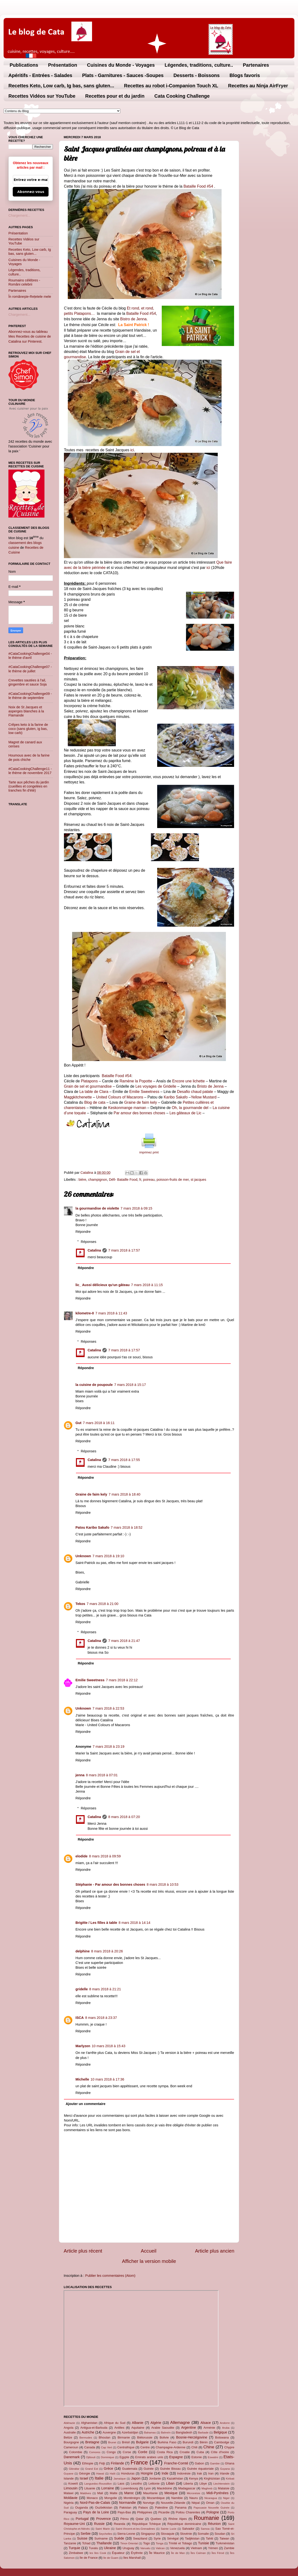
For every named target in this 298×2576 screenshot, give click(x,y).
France (139, 2462)
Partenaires (256, 65)
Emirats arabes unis (149, 2457)
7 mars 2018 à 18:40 (124, 1494)
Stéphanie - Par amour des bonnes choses (110, 1884)
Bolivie (164, 2437)
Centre (145, 2447)
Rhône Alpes (177, 2519)
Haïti (113, 2473)
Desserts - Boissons (197, 75)
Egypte (124, 2457)
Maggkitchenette (78, 1097)
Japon (135, 2478)
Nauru (193, 2498)
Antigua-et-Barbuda (93, 2427)
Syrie (157, 2538)
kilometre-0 (84, 1313)
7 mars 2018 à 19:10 (108, 1556)
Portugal (82, 2519)
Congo (111, 2452)
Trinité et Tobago (180, 2543)
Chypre (229, 2447)
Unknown (83, 1556)
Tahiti (209, 2538)
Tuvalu (93, 2548)
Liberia (188, 2483)
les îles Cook (97, 2553)
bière (82, 1179)
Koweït (73, 2483)
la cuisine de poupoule (94, 1385)
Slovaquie (167, 2533)
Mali (100, 2493)
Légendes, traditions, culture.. (199, 65)
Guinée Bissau (170, 2468)
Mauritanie (150, 2493)
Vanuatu (145, 2548)
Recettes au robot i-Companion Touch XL (171, 85)
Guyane (68, 2473)
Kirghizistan (212, 2478)
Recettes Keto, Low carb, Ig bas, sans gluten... (61, 85)
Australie (70, 2432)
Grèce (108, 2468)
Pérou (124, 2519)
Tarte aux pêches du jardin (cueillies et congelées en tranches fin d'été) (28, 786)
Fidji (102, 2463)
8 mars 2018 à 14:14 (134, 1923)
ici (132, 450)
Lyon (147, 2488)
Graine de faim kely (140, 1102)
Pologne (212, 2512)
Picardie (164, 2512)
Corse (127, 2452)
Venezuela (177, 2548)
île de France (89, 2557)
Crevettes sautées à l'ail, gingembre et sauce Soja (27, 682)
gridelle (81, 1989)
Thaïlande (104, 2543)
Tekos (80, 1604)
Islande (69, 2478)
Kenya (193, 2478)
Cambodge (221, 2442)
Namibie (177, 2498)
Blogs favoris (245, 75)
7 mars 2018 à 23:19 (108, 1746)
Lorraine (107, 2488)
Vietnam (196, 2548)
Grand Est (91, 2468)
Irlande (225, 2473)
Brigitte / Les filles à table (96, 1923)
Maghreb (206, 2488)
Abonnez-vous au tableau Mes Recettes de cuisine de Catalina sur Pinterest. (29, 336)
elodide (81, 1856)
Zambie (229, 2548)
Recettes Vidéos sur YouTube (41, 96)
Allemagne (180, 2422)
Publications (24, 65)
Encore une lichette (188, 1081)
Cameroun (71, 2447)
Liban (170, 2483)
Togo (146, 2543)
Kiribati (230, 2478)
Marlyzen (82, 2046)
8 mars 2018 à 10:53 (162, 1884)
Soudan (220, 2533)
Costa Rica (165, 2452)
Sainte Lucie (168, 2528)
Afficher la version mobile (149, 2261)
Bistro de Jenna (133, 319)
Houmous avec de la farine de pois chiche (29, 757)
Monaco (92, 2498)
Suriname (101, 2538)
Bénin (204, 2442)
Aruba (226, 2427)
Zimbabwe (76, 2553)
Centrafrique (125, 2447)
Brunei (112, 2442)
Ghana (229, 2463)
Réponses (88, 1242)
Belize (68, 2437)
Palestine (161, 2507)
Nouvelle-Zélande (173, 2502)
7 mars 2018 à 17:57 (124, 1250)
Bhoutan (104, 2437)
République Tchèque (146, 2524)
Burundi (188, 2442)
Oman (210, 2502)
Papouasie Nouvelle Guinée (211, 2507)
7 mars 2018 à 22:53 (108, 1708)
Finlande (117, 2463)
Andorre (225, 2422)
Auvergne (109, 2432)
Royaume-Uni (74, 2524)
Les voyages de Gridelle (155, 1086)
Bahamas (150, 2432)
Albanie (137, 2423)
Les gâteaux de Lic (185, 1113)
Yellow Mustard (204, 1097)
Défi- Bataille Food (123, 1179)
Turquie (74, 2548)
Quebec (155, 2519)
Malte (114, 2493)
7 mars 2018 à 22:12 (122, 1680)
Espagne (176, 2457)
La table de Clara (93, 1092)
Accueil (148, 2251)
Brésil (126, 2442)
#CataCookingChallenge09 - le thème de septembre (30, 696)
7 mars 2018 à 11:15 (147, 1285)
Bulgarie (142, 2442)
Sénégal (173, 2538)
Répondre (83, 1232)
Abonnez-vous (30, 192)
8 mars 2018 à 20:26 (107, 1951)
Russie (99, 2524)
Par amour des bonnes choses (139, 1113)
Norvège (149, 2502)
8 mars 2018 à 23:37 (101, 2018)
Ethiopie (87, 2463)
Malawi (68, 2493)
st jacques (198, 1179)
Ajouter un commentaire (86, 2104)
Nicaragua (210, 2498)
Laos (121, 2483)
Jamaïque (120, 2478)
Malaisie (224, 2488)
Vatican (160, 2548)
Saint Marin (102, 2528)
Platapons (90, 1081)
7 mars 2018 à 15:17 (130, 1385)
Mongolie (110, 2498)
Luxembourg (129, 2488)
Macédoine (164, 2488)
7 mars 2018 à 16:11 (99, 1423)
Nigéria (69, 2502)
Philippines (144, 2512)
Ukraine (110, 2548)
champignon (97, 1179)
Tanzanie (70, 2543)
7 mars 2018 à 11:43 (111, 1313)
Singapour (148, 2533)
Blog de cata (94, 1102)
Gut (78, 1423)
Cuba (200, 2452)
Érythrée (137, 2553)
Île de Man (178, 2553)
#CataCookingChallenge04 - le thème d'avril (30, 656)
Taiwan (224, 2538)
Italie (99, 2478)
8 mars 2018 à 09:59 (105, 1856)
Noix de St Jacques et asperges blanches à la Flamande (26, 711)
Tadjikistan (192, 2538)
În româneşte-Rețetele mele (29, 296)
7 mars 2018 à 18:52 (127, 1527)
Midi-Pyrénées (217, 2493)
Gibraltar (74, 2468)
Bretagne (92, 2442)
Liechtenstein (221, 2483)
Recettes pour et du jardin (115, 96)
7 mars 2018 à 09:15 (136, 1208)
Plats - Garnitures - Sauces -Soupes (123, 75)
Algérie (155, 2423)
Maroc (129, 2493)
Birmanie (124, 2437)
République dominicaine (184, 2524)
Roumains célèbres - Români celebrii (24, 282)
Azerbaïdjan (130, 2432)
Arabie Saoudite (162, 2427)
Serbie (86, 2533)
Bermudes (86, 2437)
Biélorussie (144, 2437)
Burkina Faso (167, 2442)
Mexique (170, 2493)
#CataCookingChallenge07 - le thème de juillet (30, 669)
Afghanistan (89, 2423)
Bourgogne (71, 2442)
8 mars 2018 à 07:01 (102, 1775)
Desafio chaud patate (195, 1092)
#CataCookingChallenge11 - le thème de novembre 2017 (30, 771)
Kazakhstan (175, 2478)
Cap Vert (106, 2447)
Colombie (75, 2452)
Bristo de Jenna (210, 1086)
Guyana (225, 2468)
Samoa (205, 2528)
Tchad (86, 2543)
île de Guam (110, 2557)
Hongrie (147, 2473)
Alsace (205, 2423)
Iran (210, 2473)
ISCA (79, 2018)
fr (140, 1179)
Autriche (87, 2432)
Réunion (214, 2524)
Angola (68, 2427)
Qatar (139, 2519)
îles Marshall (132, 2557)
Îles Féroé (217, 2553)
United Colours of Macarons (119, 1097)
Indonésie (184, 2473)
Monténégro (132, 2498)
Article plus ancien (214, 2251)
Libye (203, 2483)
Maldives (85, 2493)
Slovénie (186, 2533)
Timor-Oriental (129, 2543)
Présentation (62, 65)
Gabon (199, 2463)
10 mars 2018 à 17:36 (107, 2079)
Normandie (127, 2502)
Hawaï (100, 2473)
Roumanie (206, 2518)
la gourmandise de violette (97, 1208)
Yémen (213, 2548)
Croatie (185, 2452)
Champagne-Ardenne (171, 2447)
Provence (103, 2519)
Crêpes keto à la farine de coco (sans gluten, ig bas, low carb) (28, 729)
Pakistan (125, 2507)
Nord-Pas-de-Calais (95, 2502)
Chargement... (19, 215)
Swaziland (140, 2538)
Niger (226, 2498)
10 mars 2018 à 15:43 (108, 2046)
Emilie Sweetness (144, 1092)
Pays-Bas (124, 2512)
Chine (208, 2447)
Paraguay (70, 2512)
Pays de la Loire (96, 2512)
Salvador (188, 2528)
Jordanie (155, 2478)
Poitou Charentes (188, 2512)
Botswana (222, 2437)
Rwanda (119, 2524)
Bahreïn (166, 2432)
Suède (119, 2538)
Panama (180, 2507)
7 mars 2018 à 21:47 (124, 1641)
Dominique (107, 2457)
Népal (196, 2502)
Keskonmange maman (127, 1108)
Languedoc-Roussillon (98, 2483)
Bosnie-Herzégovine (191, 2437)
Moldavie (71, 2498)
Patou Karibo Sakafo (92, 1527)
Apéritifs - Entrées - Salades (40, 75)
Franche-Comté (176, 2463)
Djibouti (90, 2457)
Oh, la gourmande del (190, 1108)
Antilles (119, 2427)
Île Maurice (157, 2553)
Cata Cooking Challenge (182, 96)
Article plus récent (83, 2251)
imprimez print (149, 1152)
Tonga (159, 2543)
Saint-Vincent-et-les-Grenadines (135, 2528)
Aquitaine (137, 2427)
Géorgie (84, 2473)
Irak (199, 2473)
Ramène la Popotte (135, 1081)
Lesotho (136, 2483)
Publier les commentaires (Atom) (110, 2276)
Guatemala (129, 2468)
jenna (80, 1775)
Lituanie (89, 2488)
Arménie (209, 2427)
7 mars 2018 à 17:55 (124, 1460)
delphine (82, 1951)
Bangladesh (184, 2432)
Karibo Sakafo (175, 1097)
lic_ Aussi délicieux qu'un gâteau (102, 1285)
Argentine (188, 2427)
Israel (84, 2478)
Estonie (196, 2457)
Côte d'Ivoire (220, 2452)
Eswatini (213, 2457)
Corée (142, 2452)
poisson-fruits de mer (173, 1179)
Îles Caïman (198, 2553)
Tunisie (203, 2543)
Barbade (203, 2432)
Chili (194, 2447)
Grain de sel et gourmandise (88, 1086)
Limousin (71, 2488)
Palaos (143, 2507)
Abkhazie (69, 2422)
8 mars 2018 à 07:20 (124, 1817)
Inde (164, 2473)
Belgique (220, 2432)
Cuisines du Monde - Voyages (121, 65)
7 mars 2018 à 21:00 (102, 1604)
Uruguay (128, 2548)
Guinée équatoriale (200, 2468)
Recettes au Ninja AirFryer (258, 85)
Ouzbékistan (103, 2507)
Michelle (82, 2079)
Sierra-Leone (126, 2533)
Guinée (149, 2468)
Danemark (72, 2457)
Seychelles (105, 2533)
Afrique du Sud (114, 2423)
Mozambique (156, 2498)
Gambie (215, 2463)
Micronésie (193, 2493)
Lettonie (154, 2483)
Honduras (128, 2473)
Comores (94, 2452)
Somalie (203, 2533)
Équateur (118, 2553)
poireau (149, 1179)
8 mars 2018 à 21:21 (105, 1989)
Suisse (82, 2538)
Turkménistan (225, 2543)
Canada (89, 2447)
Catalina (94, 1250)
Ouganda (81, 2507)
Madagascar (186, 2488)
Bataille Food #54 (198, 186)
